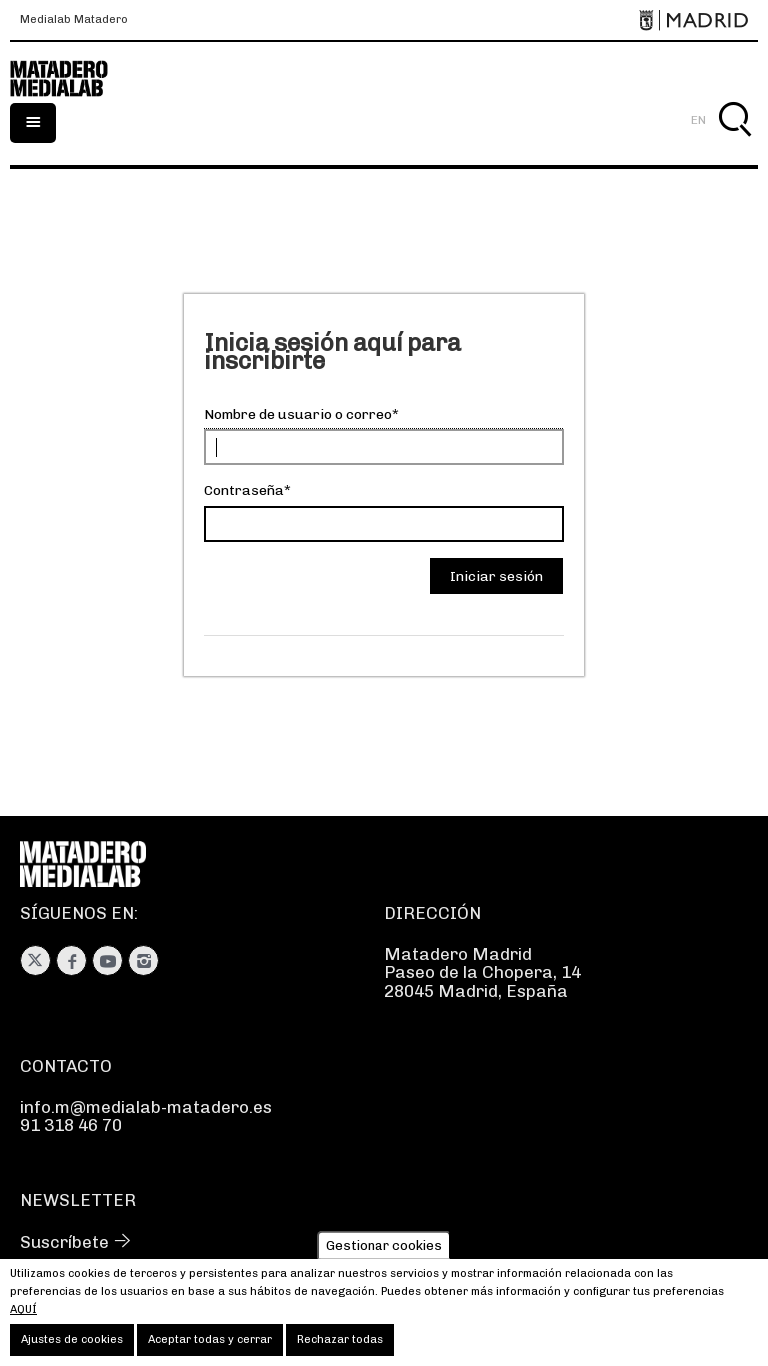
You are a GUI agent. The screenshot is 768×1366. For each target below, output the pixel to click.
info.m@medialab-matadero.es (146, 1107)
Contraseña (244, 490)
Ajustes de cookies (72, 1345)
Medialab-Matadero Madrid (70, 79)
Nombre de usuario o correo (298, 414)
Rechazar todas (340, 1345)
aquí (23, 1315)
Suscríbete (64, 1242)
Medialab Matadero (74, 20)
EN (698, 120)
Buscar (734, 142)
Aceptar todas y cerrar (210, 1345)
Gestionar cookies (384, 1250)
